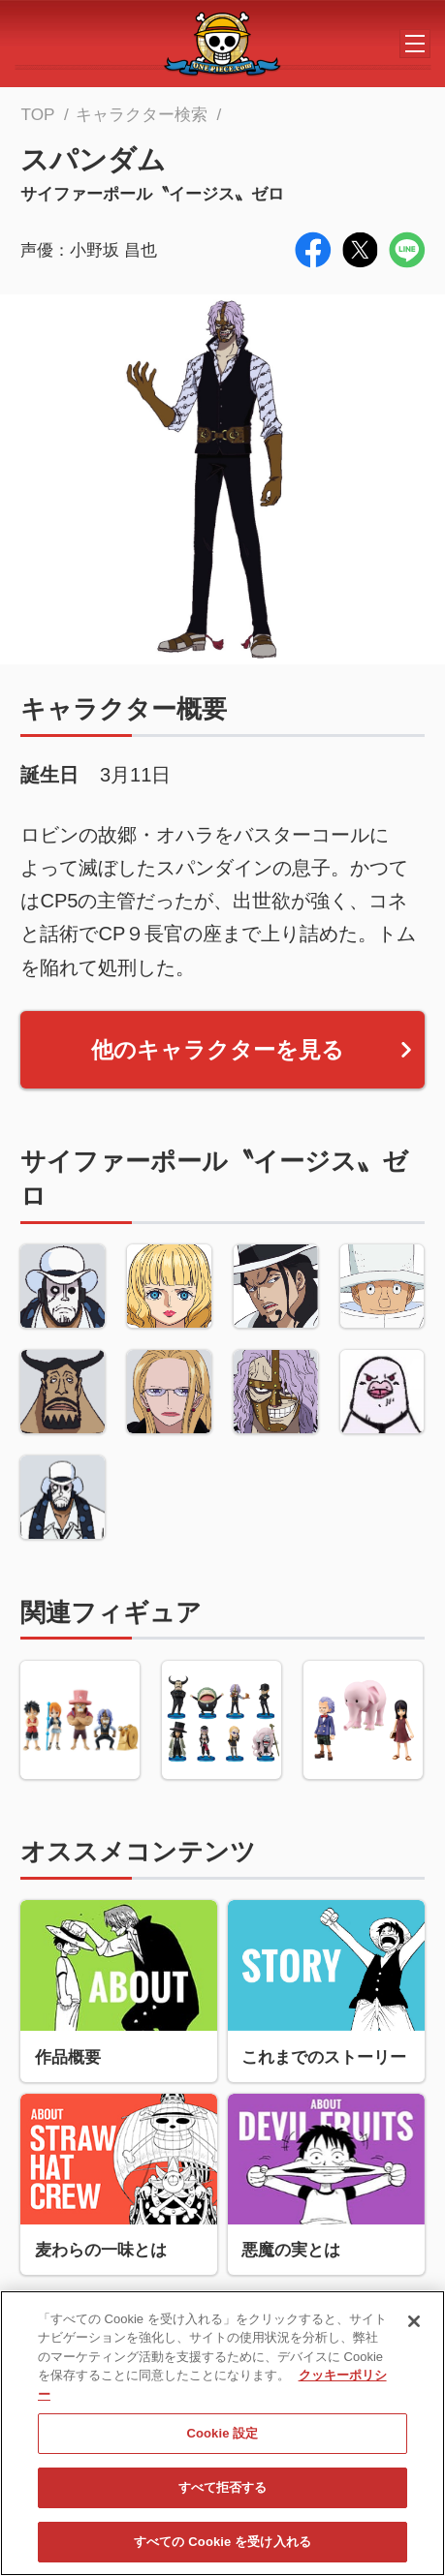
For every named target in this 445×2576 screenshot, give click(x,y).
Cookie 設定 (222, 2441)
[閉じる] (414, 2329)
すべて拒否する (223, 2495)
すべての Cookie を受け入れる (222, 2549)
